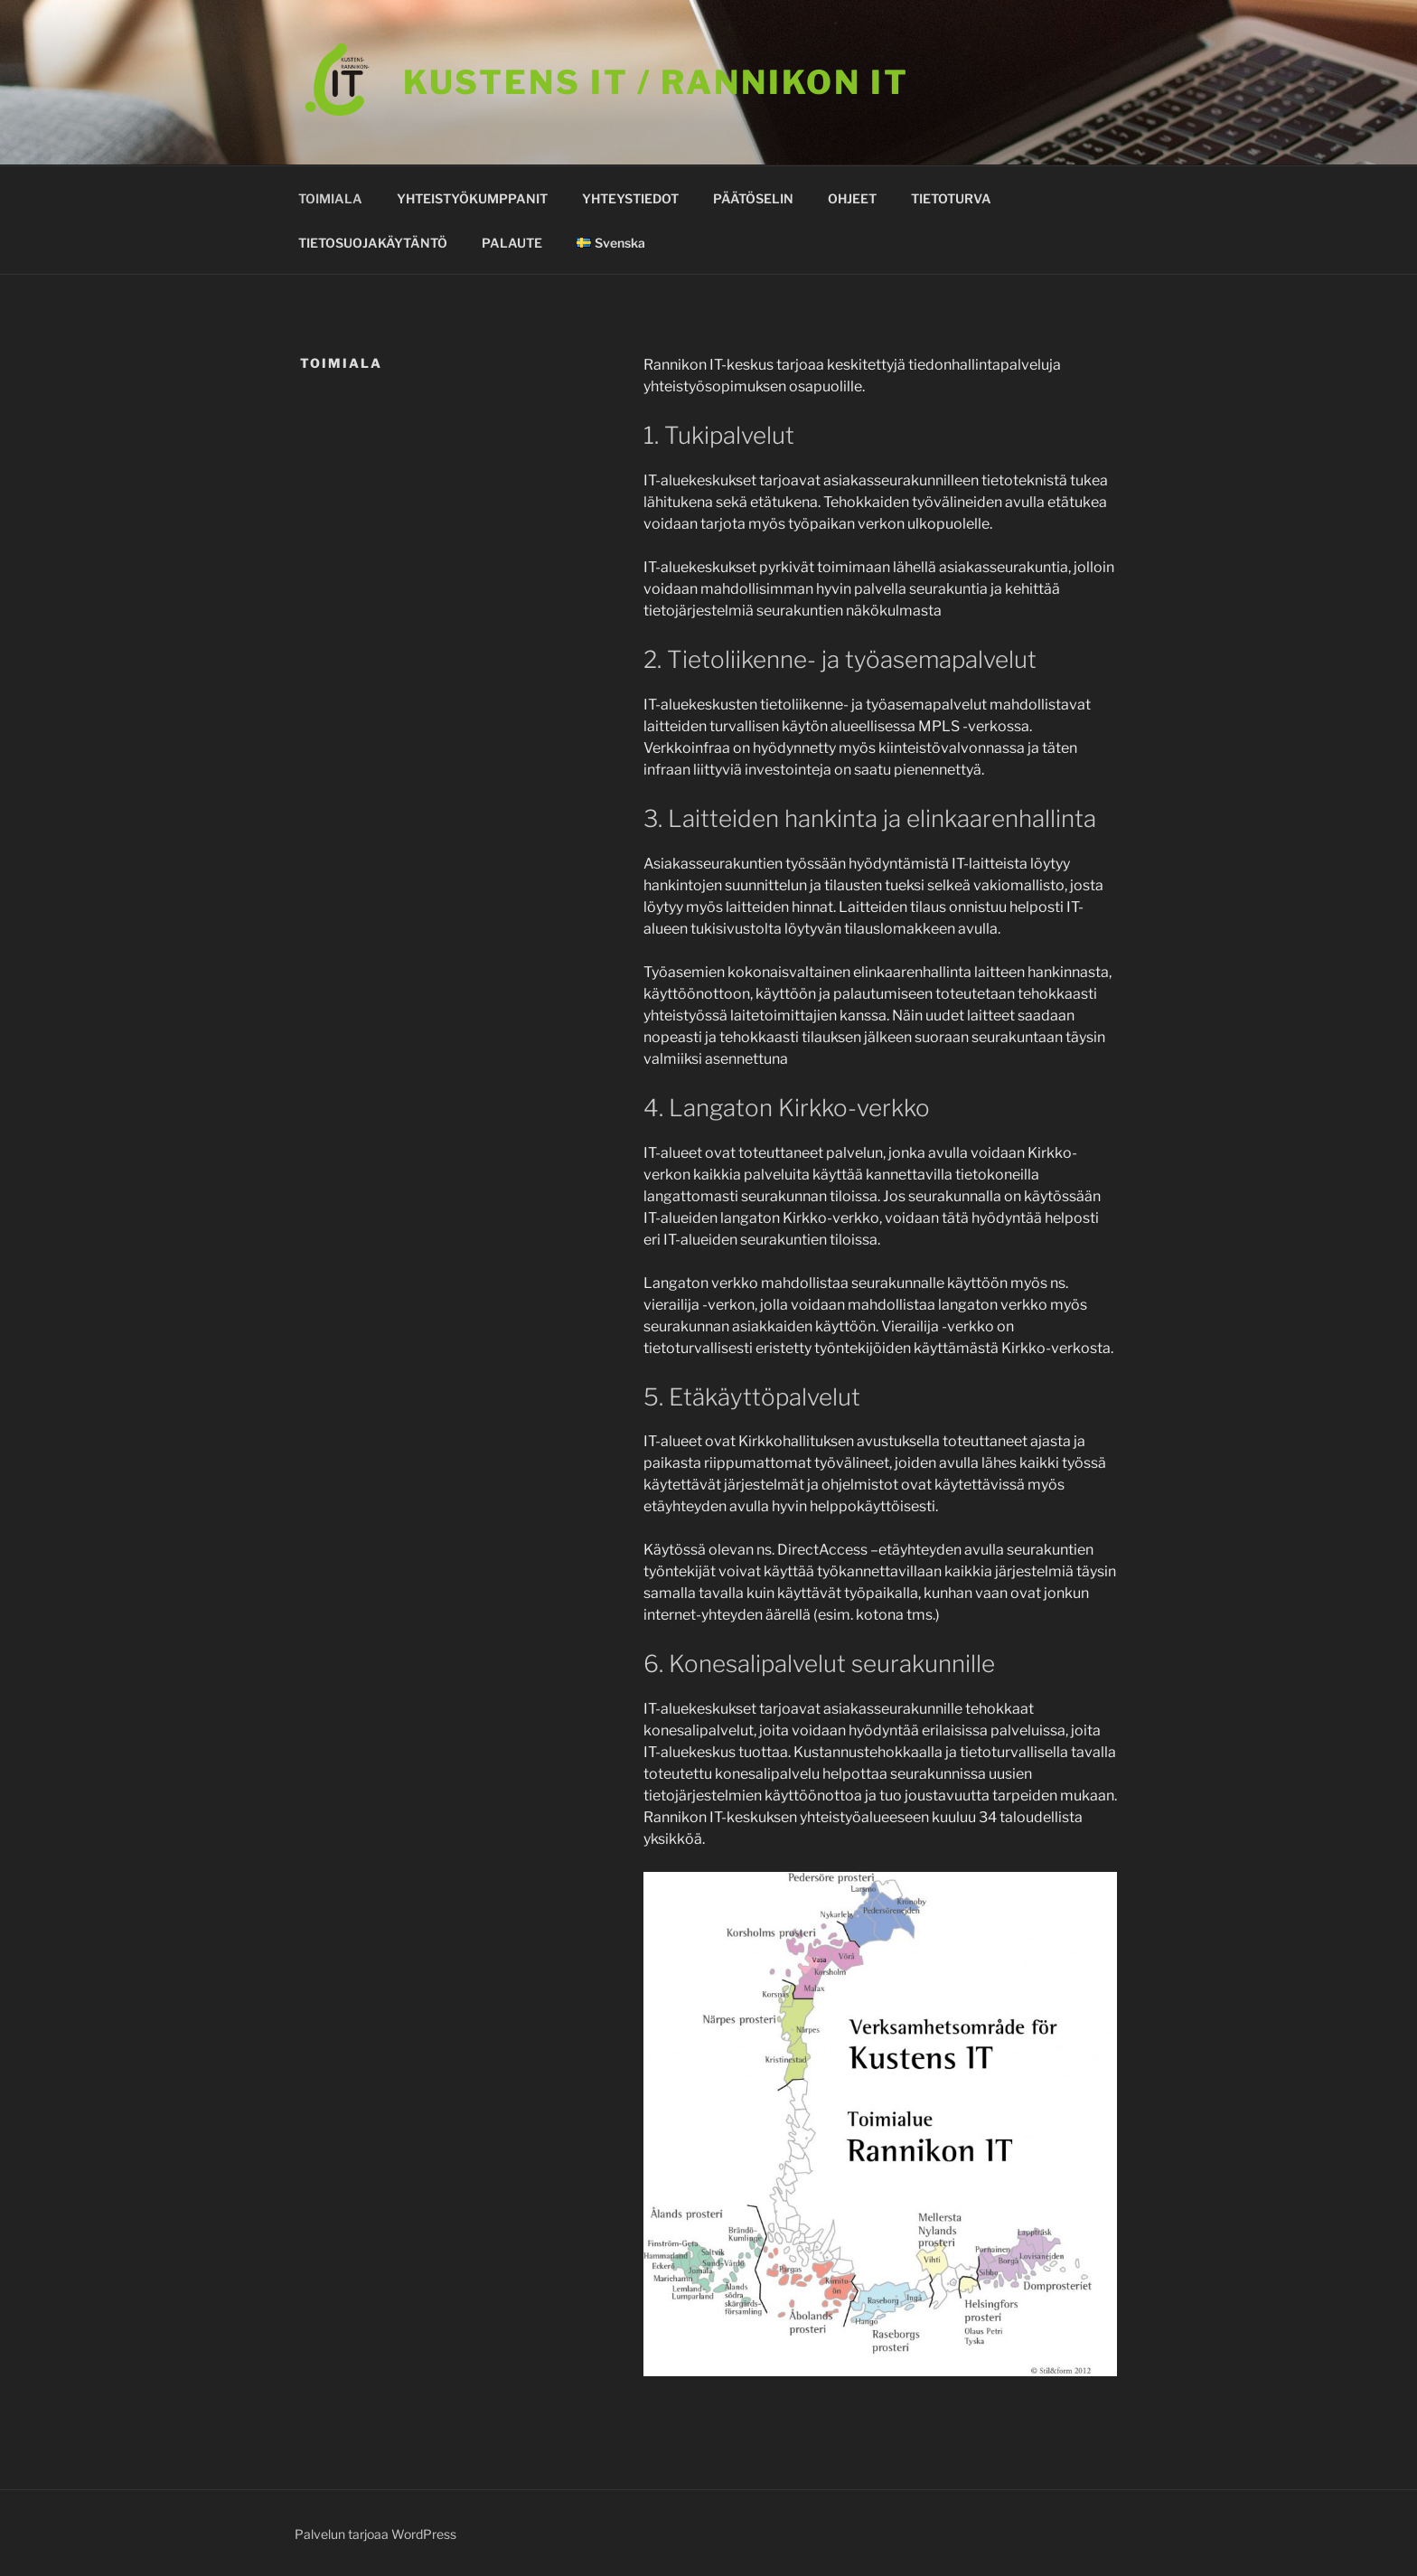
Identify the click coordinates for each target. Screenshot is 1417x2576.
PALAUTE (512, 242)
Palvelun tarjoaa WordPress (375, 2534)
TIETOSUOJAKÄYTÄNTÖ (372, 242)
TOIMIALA (330, 198)
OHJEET (852, 198)
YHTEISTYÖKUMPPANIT (472, 198)
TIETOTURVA (951, 198)
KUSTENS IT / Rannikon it (656, 82)
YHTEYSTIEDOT (630, 198)
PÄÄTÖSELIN (753, 198)
